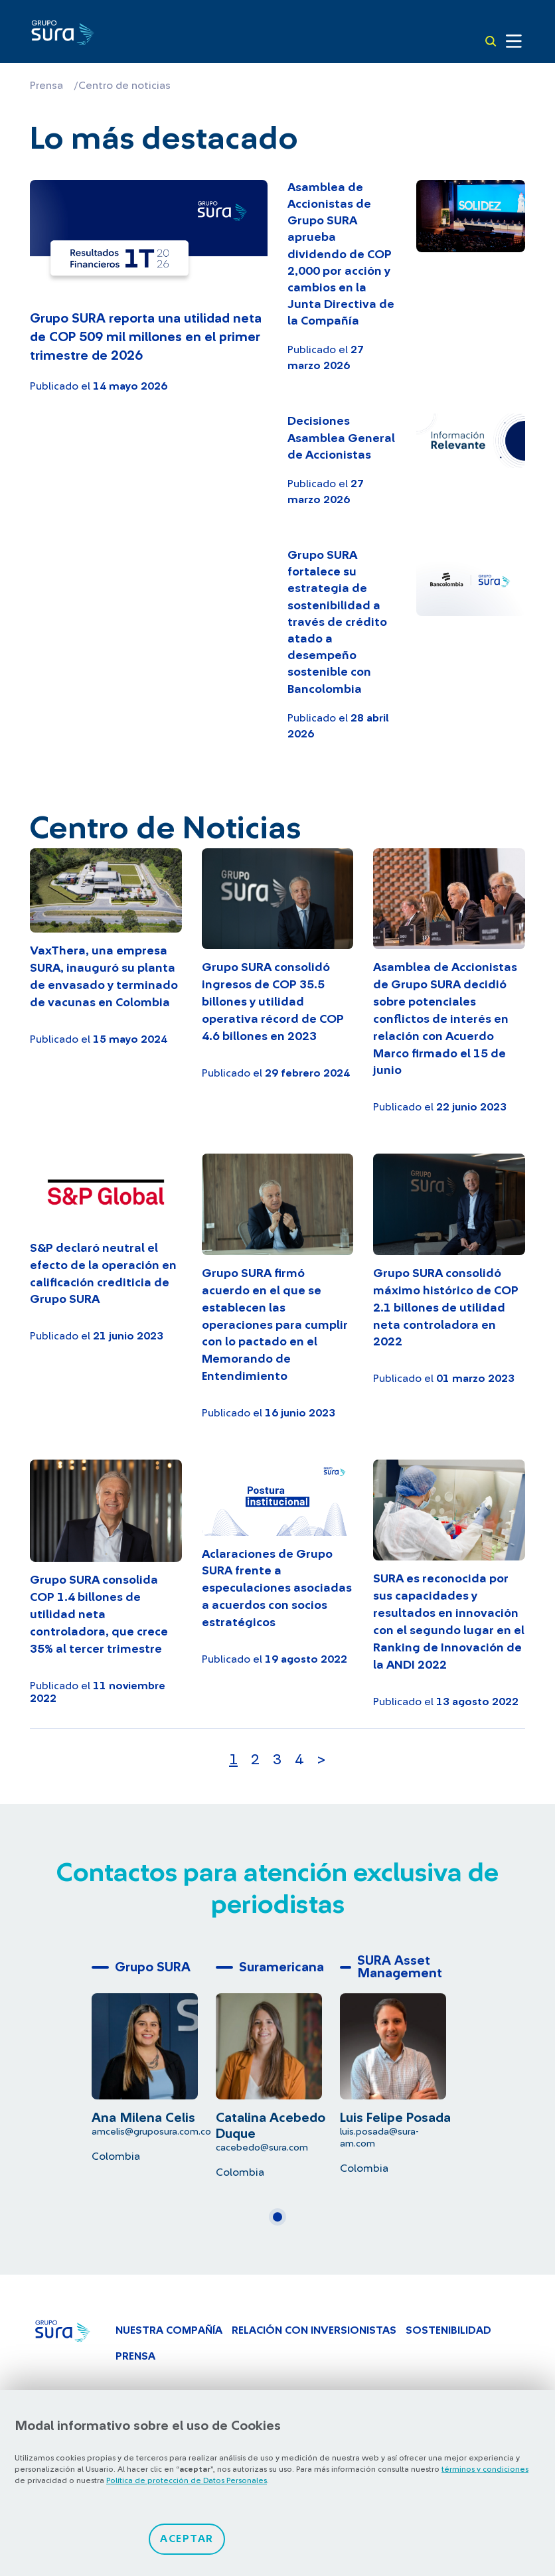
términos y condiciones (484, 2469)
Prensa (46, 85)
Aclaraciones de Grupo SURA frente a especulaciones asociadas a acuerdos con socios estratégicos (277, 1589)
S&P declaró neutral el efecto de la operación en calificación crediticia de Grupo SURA (103, 1274)
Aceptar (187, 2539)
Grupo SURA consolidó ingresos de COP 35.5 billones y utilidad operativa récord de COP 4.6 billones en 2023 (273, 1002)
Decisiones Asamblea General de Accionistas (341, 438)
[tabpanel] (154, 2058)
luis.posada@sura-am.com (379, 2138)
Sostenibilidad (448, 2330)
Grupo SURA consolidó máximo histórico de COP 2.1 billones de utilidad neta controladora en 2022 (445, 1308)
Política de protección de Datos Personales (186, 2480)
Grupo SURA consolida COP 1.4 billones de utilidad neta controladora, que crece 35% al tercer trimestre (99, 1614)
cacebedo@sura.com (262, 2148)
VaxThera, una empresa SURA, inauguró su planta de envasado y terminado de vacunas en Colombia (104, 977)
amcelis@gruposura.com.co (151, 2132)
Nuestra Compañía (169, 2330)
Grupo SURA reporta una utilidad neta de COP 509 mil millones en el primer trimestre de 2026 (146, 337)
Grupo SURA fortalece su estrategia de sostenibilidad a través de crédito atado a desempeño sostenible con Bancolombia (337, 623)
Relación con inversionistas (314, 2330)
